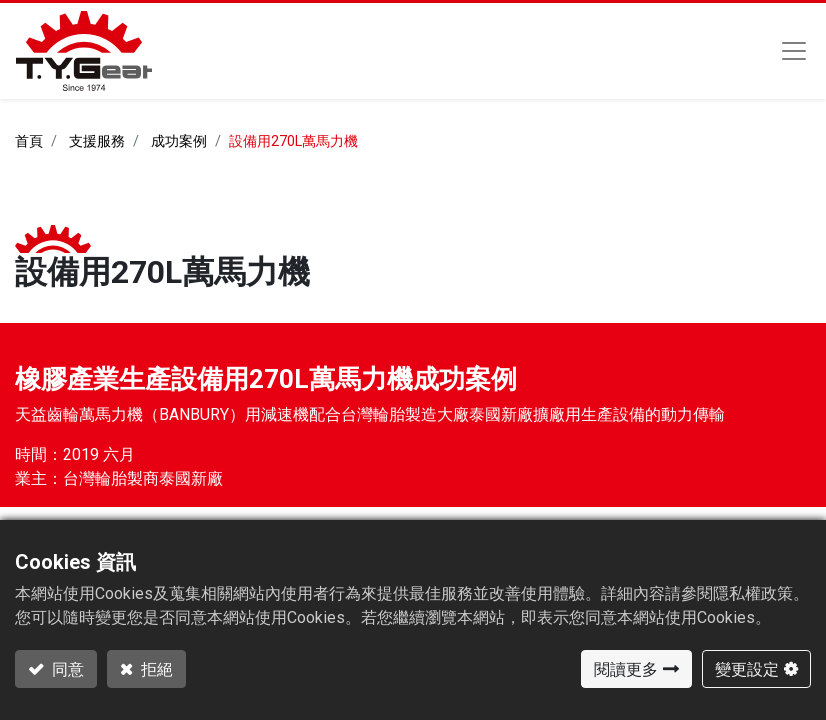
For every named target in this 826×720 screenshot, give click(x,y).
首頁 (29, 141)
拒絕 (155, 669)
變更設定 (747, 669)
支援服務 (97, 141)
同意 (66, 669)
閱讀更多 (626, 669)
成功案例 (179, 141)
